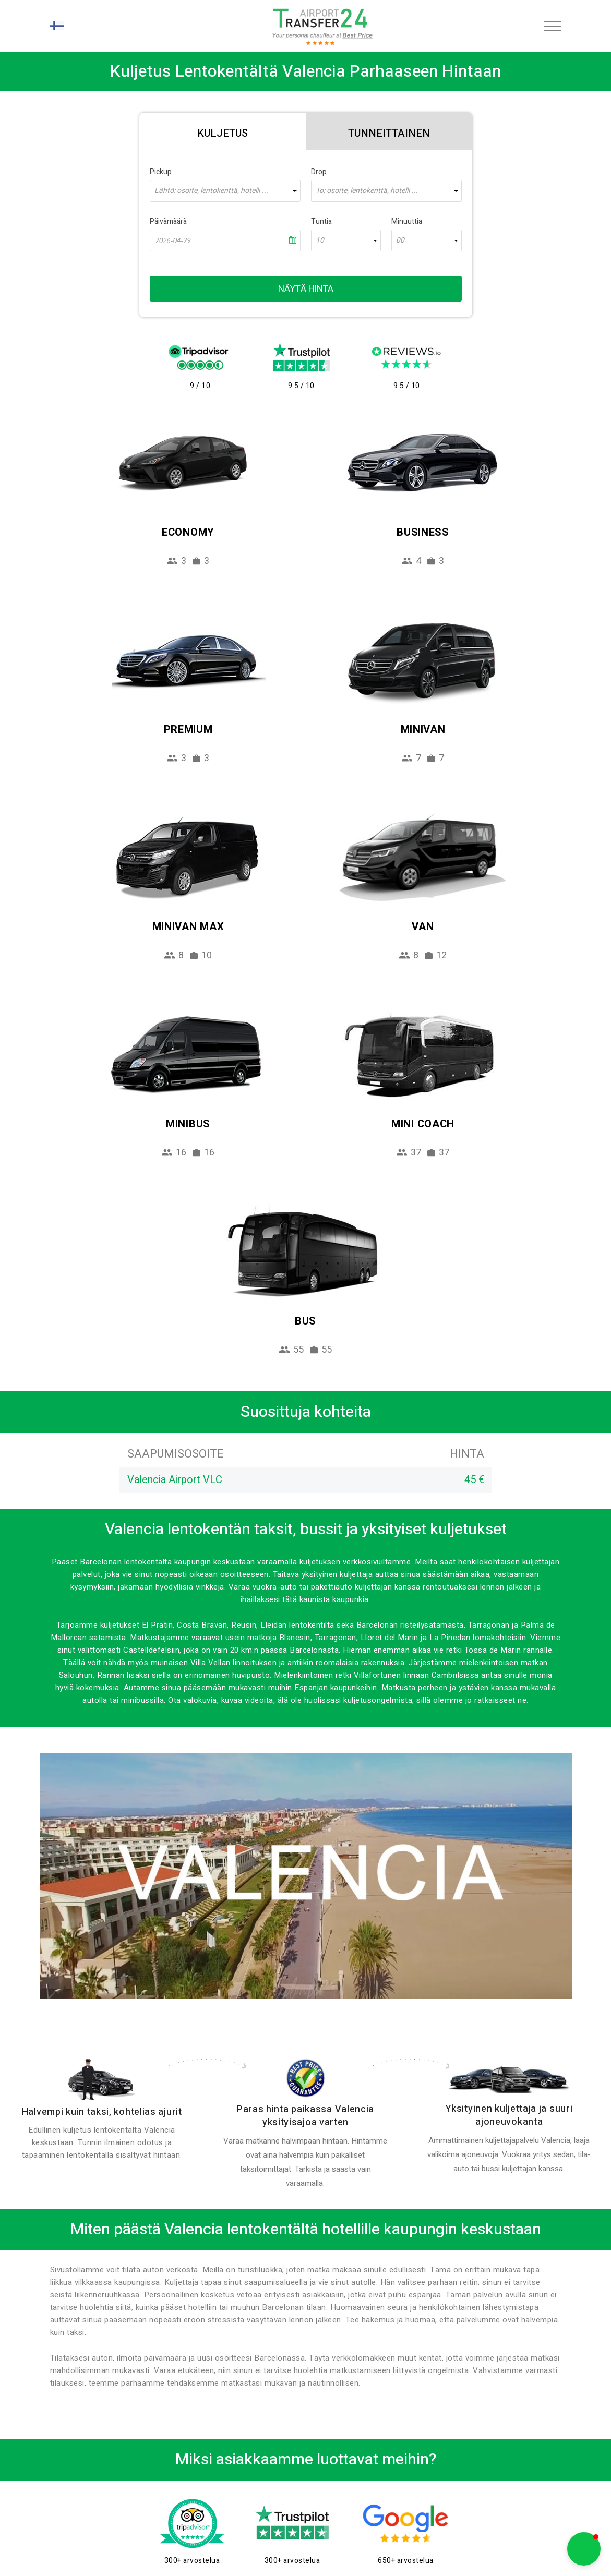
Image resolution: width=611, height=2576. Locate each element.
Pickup (161, 171)
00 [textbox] (400, 240)
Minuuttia (406, 221)
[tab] (222, 131)
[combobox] (225, 191)
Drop (319, 171)
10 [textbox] (320, 240)
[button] (584, 2549)
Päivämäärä (168, 221)
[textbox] (225, 191)
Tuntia (321, 221)
